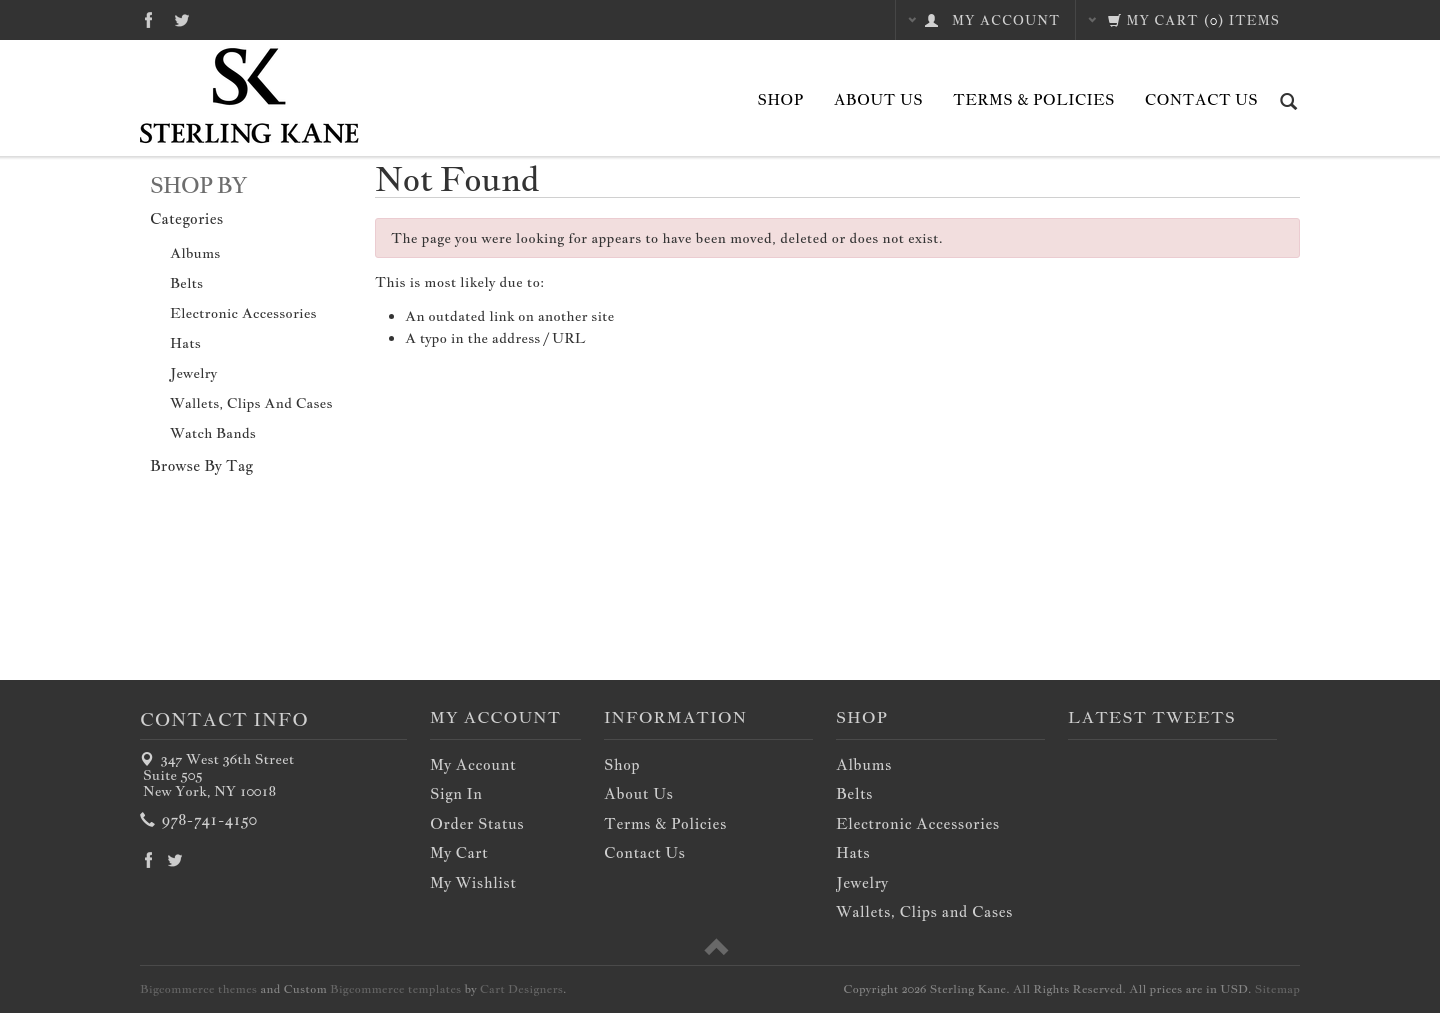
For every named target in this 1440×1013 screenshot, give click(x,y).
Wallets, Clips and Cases (251, 403)
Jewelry (193, 373)
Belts (186, 283)
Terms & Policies (1034, 99)
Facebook (148, 19)
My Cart (459, 852)
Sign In (456, 793)
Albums (195, 253)
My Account (473, 764)
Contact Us (1201, 99)
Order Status (477, 823)
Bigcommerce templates (395, 989)
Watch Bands (213, 433)
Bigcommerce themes (198, 989)
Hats (185, 343)
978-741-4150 (200, 819)
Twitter (182, 19)
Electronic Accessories (243, 313)
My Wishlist (473, 882)
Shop (780, 99)
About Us (878, 99)
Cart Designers (521, 989)
